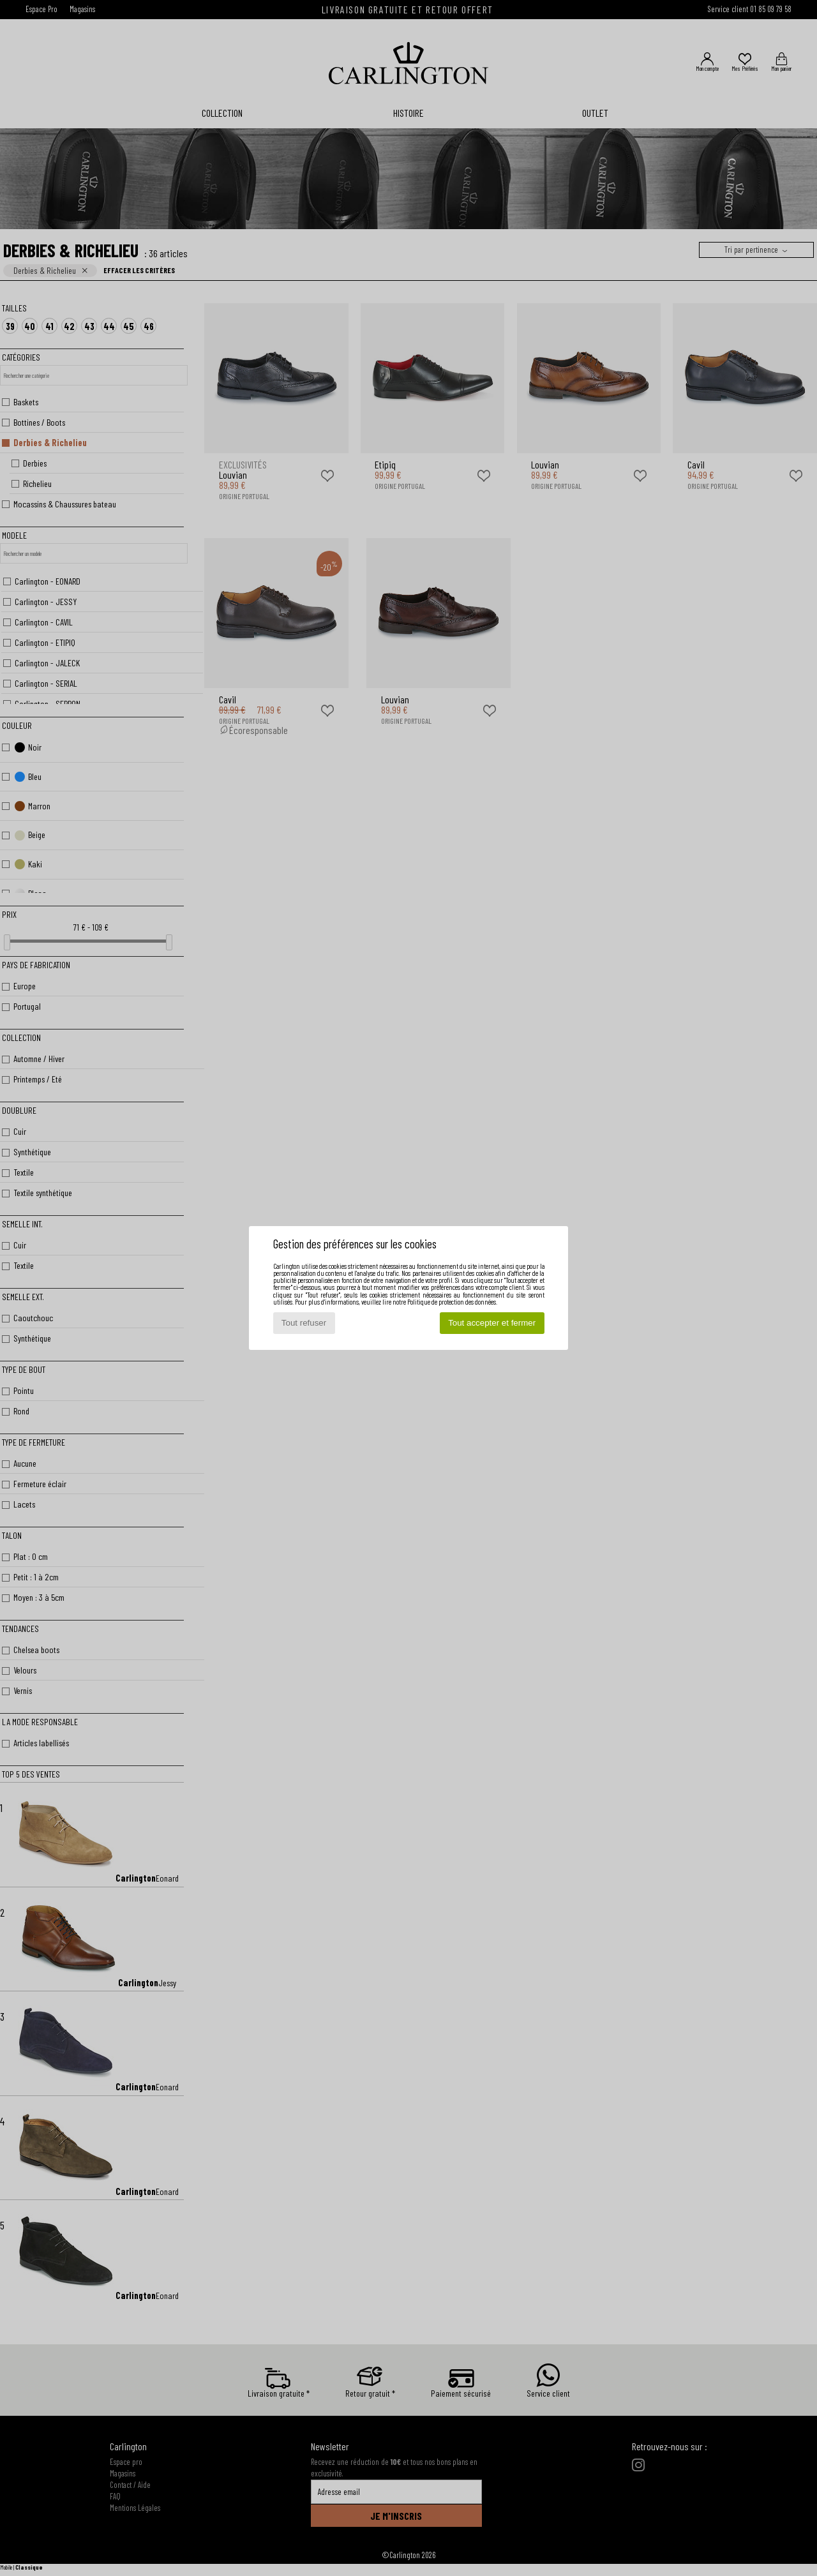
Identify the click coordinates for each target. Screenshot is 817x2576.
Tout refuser (303, 1323)
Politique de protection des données (451, 1302)
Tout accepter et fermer (492, 1323)
